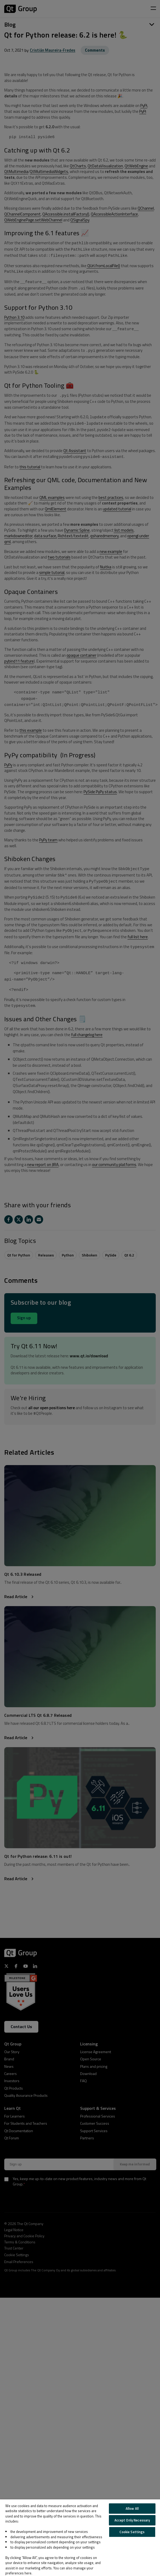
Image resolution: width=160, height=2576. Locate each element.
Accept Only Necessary (132, 2520)
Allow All (132, 2508)
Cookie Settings (132, 2531)
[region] (80, 2537)
